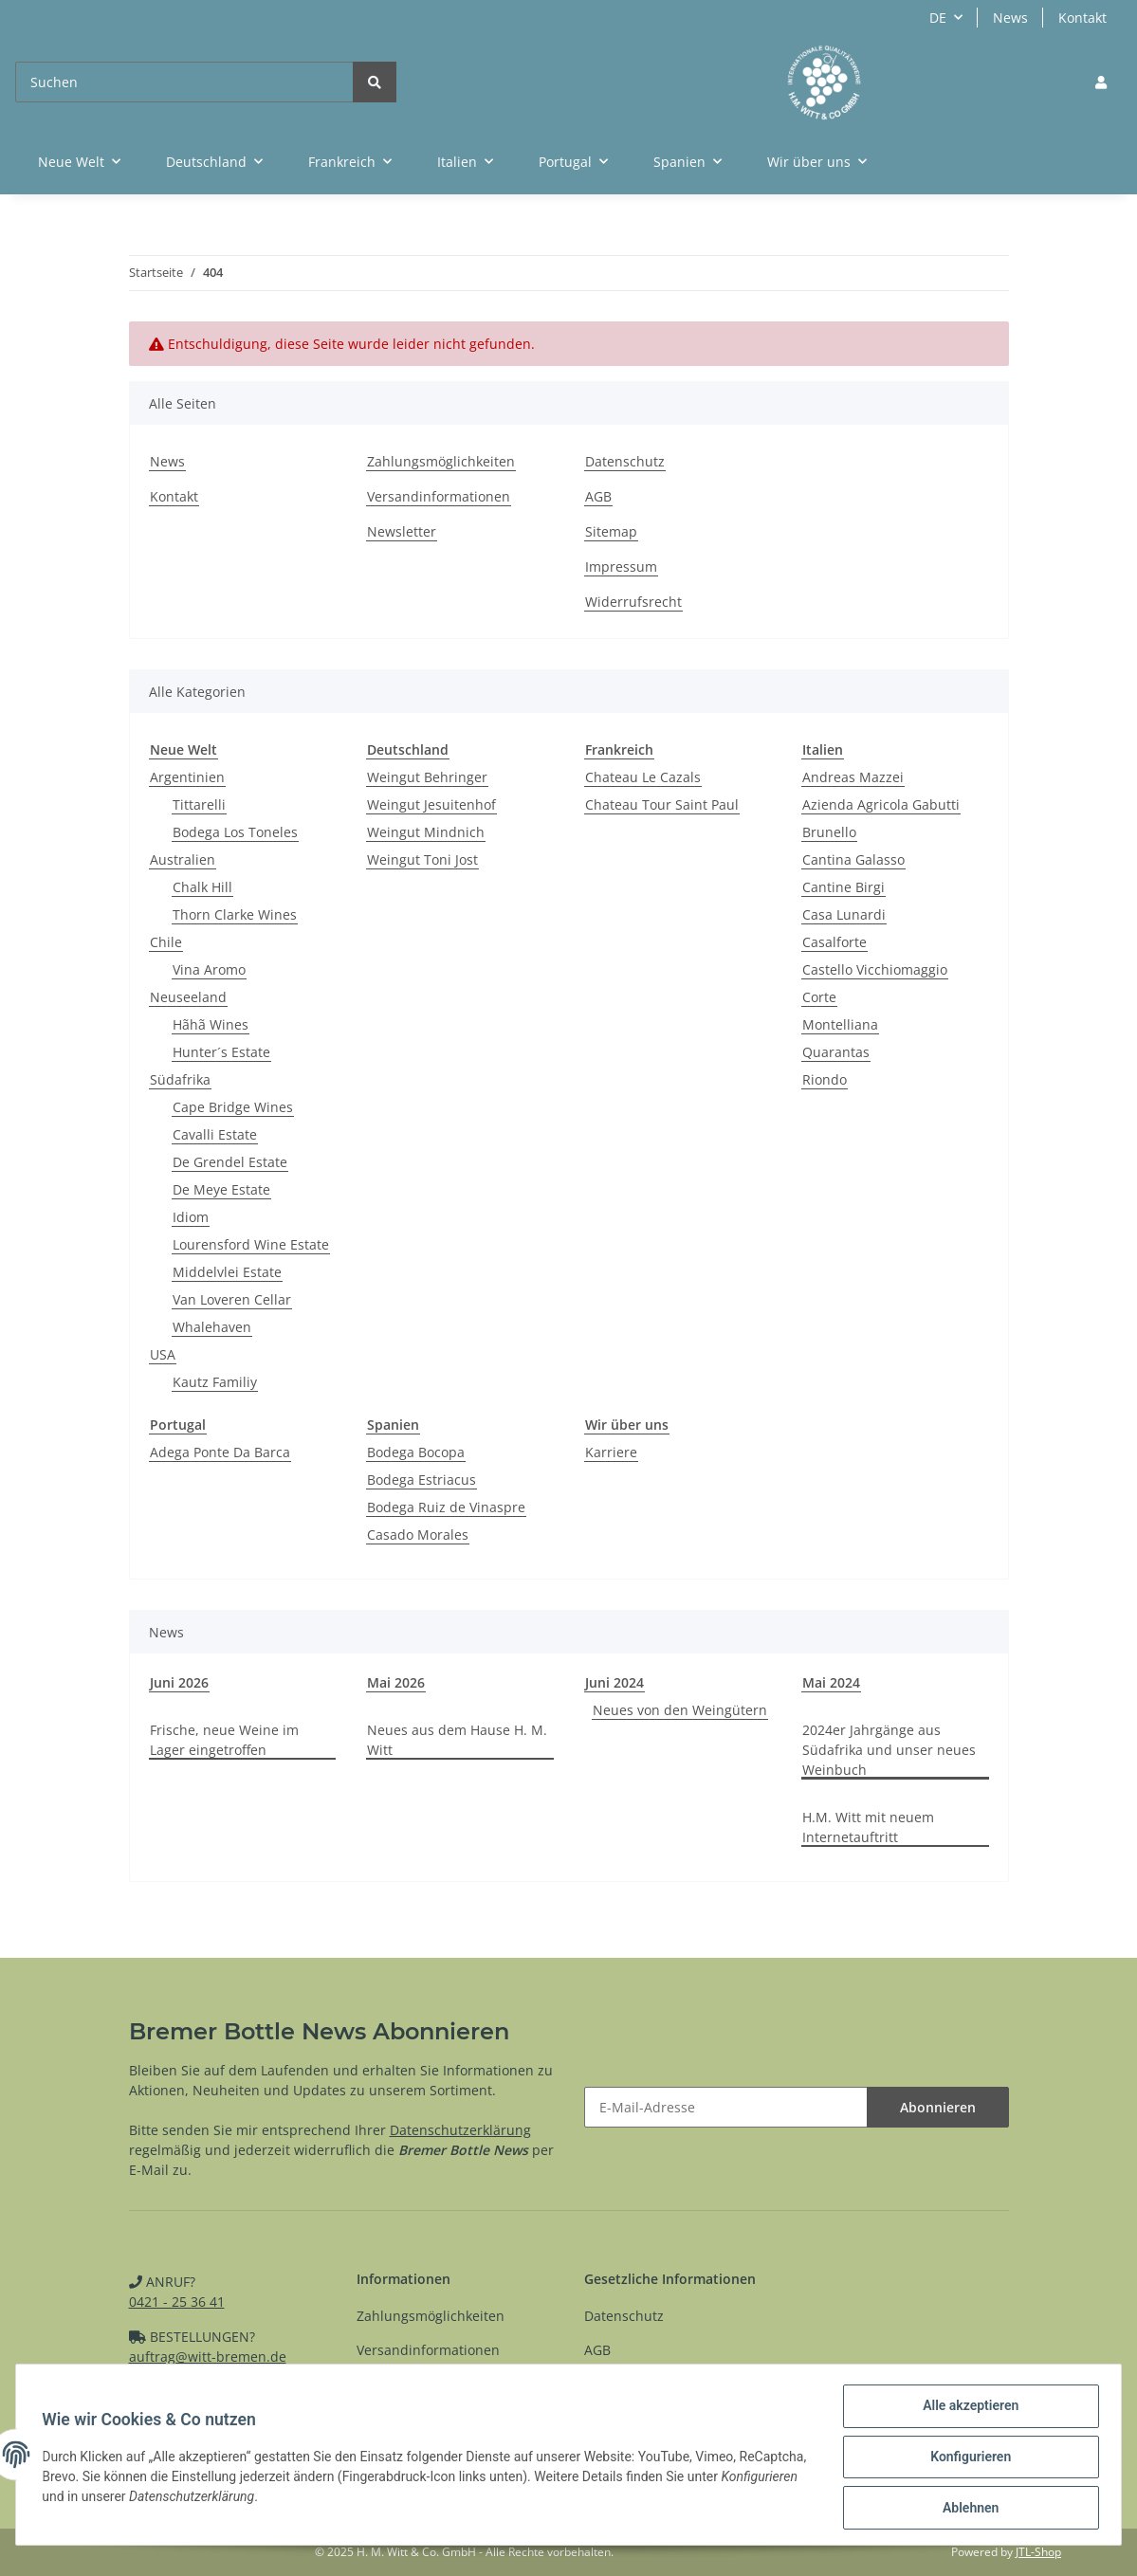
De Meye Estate (221, 1189)
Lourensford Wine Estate (251, 1244)
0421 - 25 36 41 (177, 2302)
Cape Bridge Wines (233, 1107)
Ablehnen (966, 2508)
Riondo (824, 1079)
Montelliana (840, 1024)
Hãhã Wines (210, 1024)
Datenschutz (625, 461)
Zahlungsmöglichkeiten (441, 461)
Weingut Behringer (427, 777)
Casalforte (834, 942)
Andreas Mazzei (853, 777)
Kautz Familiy (215, 1382)
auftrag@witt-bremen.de (207, 2357)
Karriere (611, 1452)
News (1010, 18)
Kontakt (1082, 18)
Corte (819, 997)
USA (162, 1354)
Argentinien (187, 777)
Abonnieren (938, 2107)
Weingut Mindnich (426, 832)
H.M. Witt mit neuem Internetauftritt (868, 1827)
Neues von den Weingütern (680, 1710)
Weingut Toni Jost (422, 859)
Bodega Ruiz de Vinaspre (446, 1507)
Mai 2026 (396, 1682)
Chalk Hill (202, 887)
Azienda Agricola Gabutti (881, 804)
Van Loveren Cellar (232, 1299)
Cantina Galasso (853, 859)
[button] (1101, 82)
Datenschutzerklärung (460, 2130)
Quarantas (836, 1052)
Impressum (621, 566)
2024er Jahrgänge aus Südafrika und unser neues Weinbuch (889, 1750)
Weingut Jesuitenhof (431, 804)
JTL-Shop (1038, 2552)
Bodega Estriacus (421, 1480)
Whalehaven (212, 1327)
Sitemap (611, 531)
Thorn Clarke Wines (235, 914)
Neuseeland (188, 997)
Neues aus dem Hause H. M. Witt (457, 1740)
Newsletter (401, 531)
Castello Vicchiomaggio (874, 969)
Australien (182, 859)
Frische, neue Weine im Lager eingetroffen (224, 1740)
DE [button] (937, 18)
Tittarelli (199, 804)
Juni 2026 (179, 1682)
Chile (166, 942)
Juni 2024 (614, 1682)
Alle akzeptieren (966, 2410)
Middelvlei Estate (227, 1272)
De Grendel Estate (230, 1162)
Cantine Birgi (843, 887)
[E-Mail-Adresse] (726, 2107)
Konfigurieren (966, 2459)
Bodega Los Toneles (235, 832)
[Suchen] (184, 82)
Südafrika (180, 1079)
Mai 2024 (831, 1682)
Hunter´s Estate (221, 1052)
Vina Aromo (209, 969)
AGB (598, 496)
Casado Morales (417, 1535)
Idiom (191, 1217)
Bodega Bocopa (416, 1452)
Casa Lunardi (844, 914)
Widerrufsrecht (633, 602)
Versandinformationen (438, 496)
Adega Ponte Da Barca (220, 1452)
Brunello (829, 832)
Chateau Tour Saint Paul (662, 804)
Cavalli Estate (215, 1134)
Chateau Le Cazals (643, 777)
